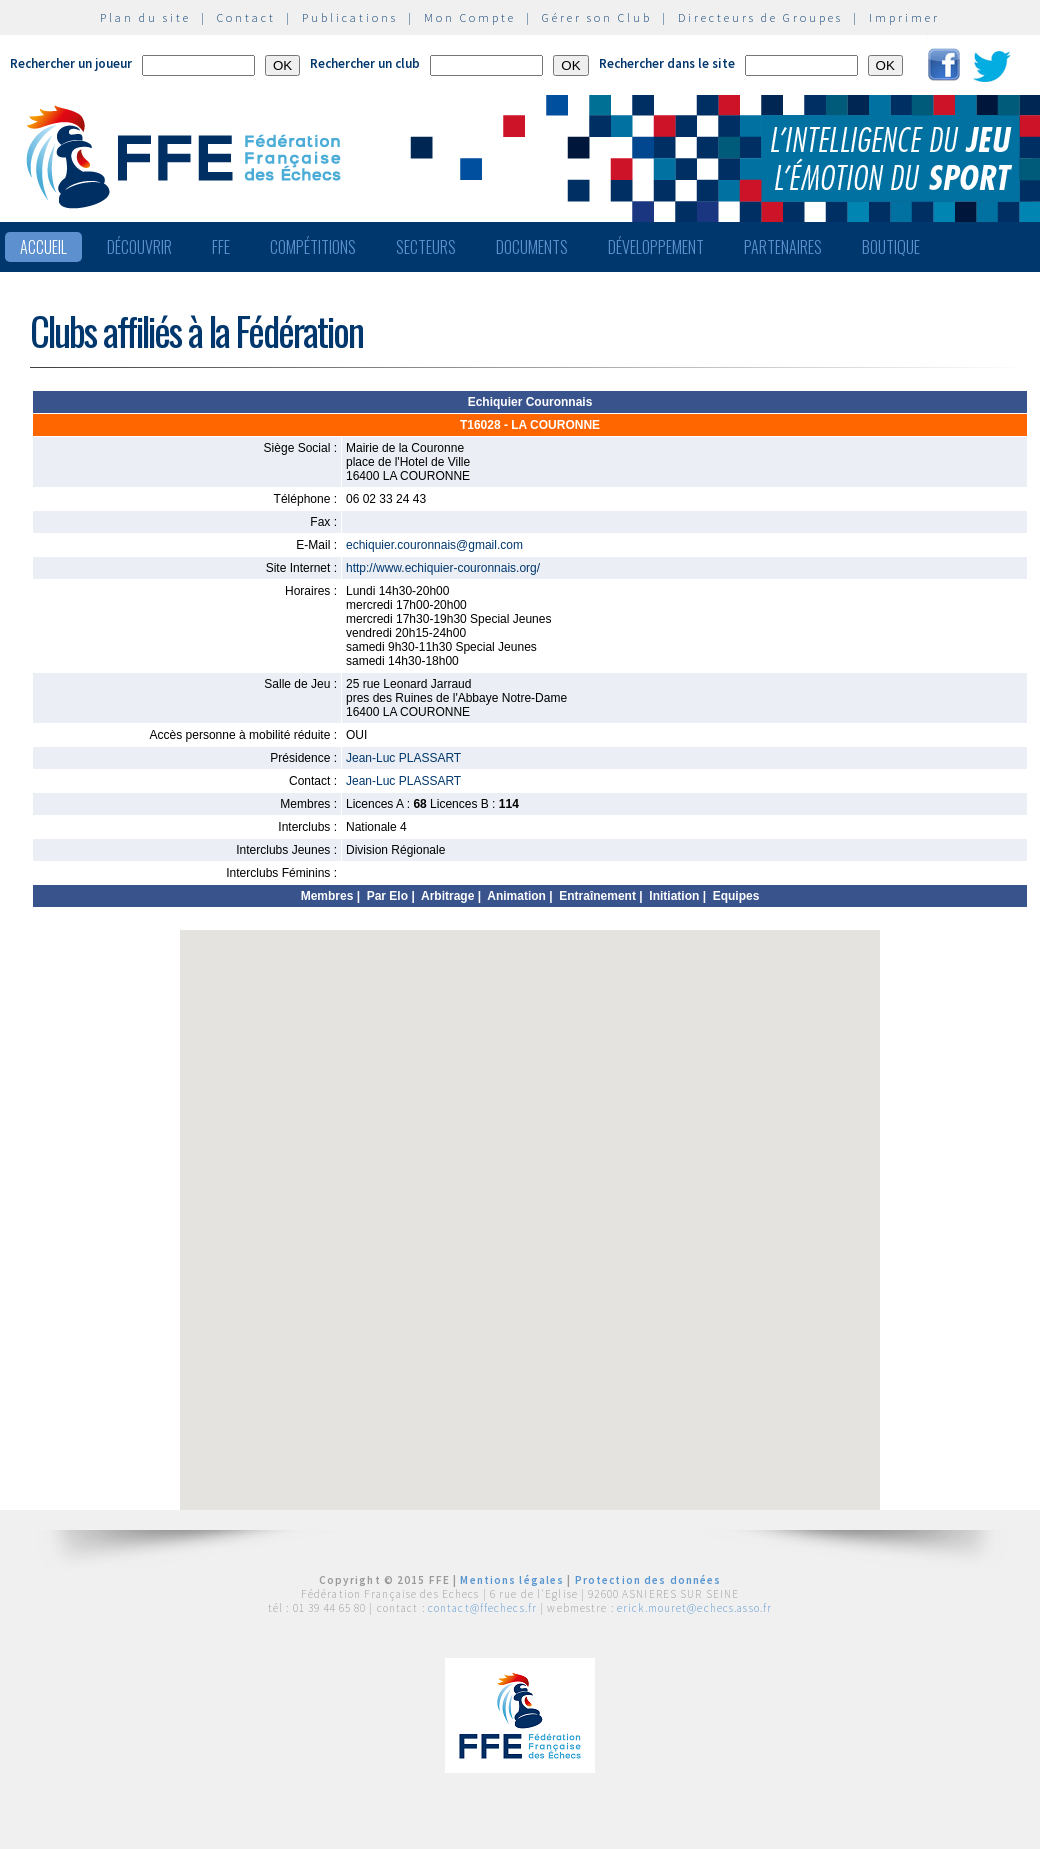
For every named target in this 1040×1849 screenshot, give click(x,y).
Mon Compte (470, 17)
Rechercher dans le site (667, 63)
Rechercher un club (365, 63)
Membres (327, 896)
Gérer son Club (597, 17)
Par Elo (387, 896)
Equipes (736, 896)
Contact (246, 17)
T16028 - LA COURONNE (530, 425)
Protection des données (648, 1580)
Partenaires (783, 247)
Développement (656, 247)
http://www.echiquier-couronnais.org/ (443, 568)
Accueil (43, 247)
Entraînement (597, 896)
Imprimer (904, 17)
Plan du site (145, 17)
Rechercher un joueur (71, 63)
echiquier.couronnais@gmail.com (434, 545)
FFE (221, 247)
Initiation (674, 896)
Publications (350, 17)
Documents (532, 247)
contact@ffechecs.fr (482, 1608)
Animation (516, 896)
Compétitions (313, 247)
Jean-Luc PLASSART (403, 758)
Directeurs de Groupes (760, 17)
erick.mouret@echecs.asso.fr (694, 1608)
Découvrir (139, 247)
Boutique (891, 247)
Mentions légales (512, 1580)
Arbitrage (447, 896)
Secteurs (426, 247)
